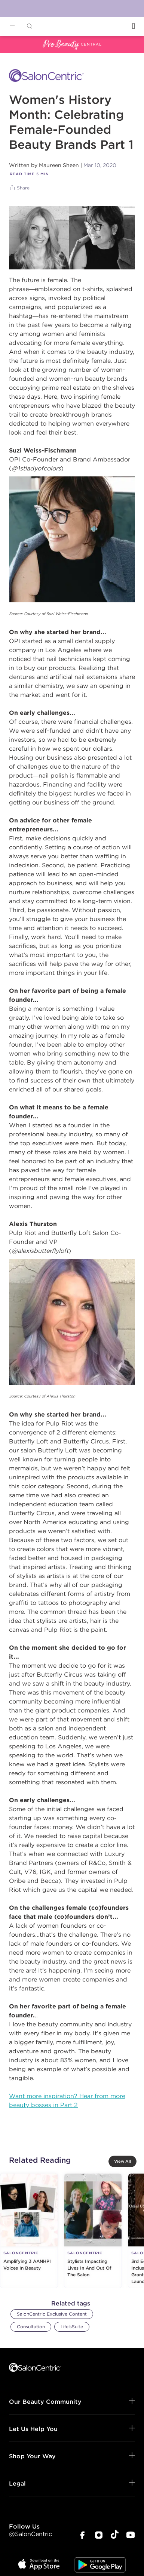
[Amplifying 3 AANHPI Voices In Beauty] (29, 2231)
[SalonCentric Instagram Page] (98, 2536)
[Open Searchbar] (30, 26)
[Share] (20, 188)
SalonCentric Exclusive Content (52, 2314)
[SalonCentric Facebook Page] (82, 2536)
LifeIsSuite (72, 2326)
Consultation (31, 2326)
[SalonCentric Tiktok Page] (115, 2535)
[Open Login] (133, 26)
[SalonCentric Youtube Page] (130, 2536)
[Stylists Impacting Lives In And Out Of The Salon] (93, 2231)
